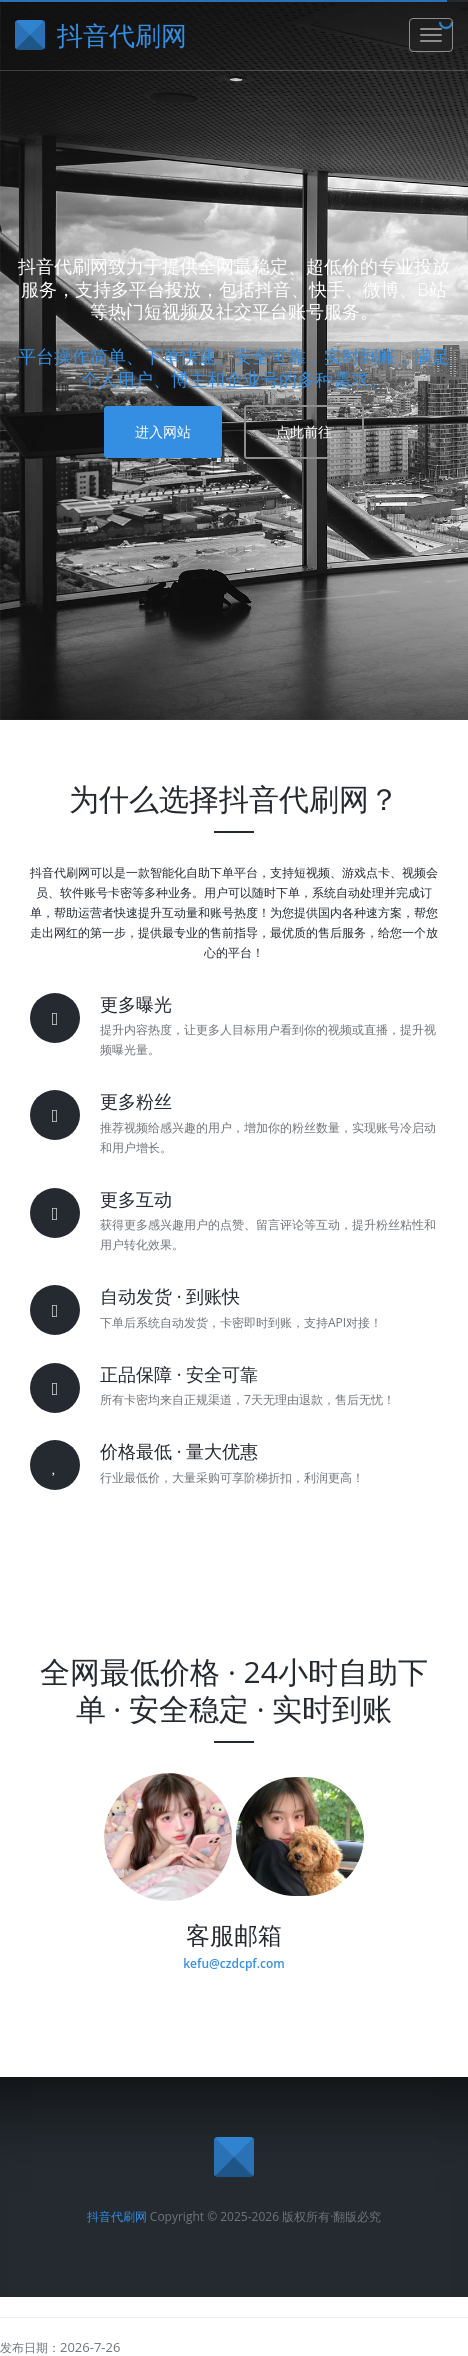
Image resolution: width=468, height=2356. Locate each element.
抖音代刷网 (117, 2216)
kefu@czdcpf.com (233, 1963)
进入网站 (163, 431)
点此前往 (304, 431)
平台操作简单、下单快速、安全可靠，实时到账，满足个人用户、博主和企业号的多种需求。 (234, 367)
